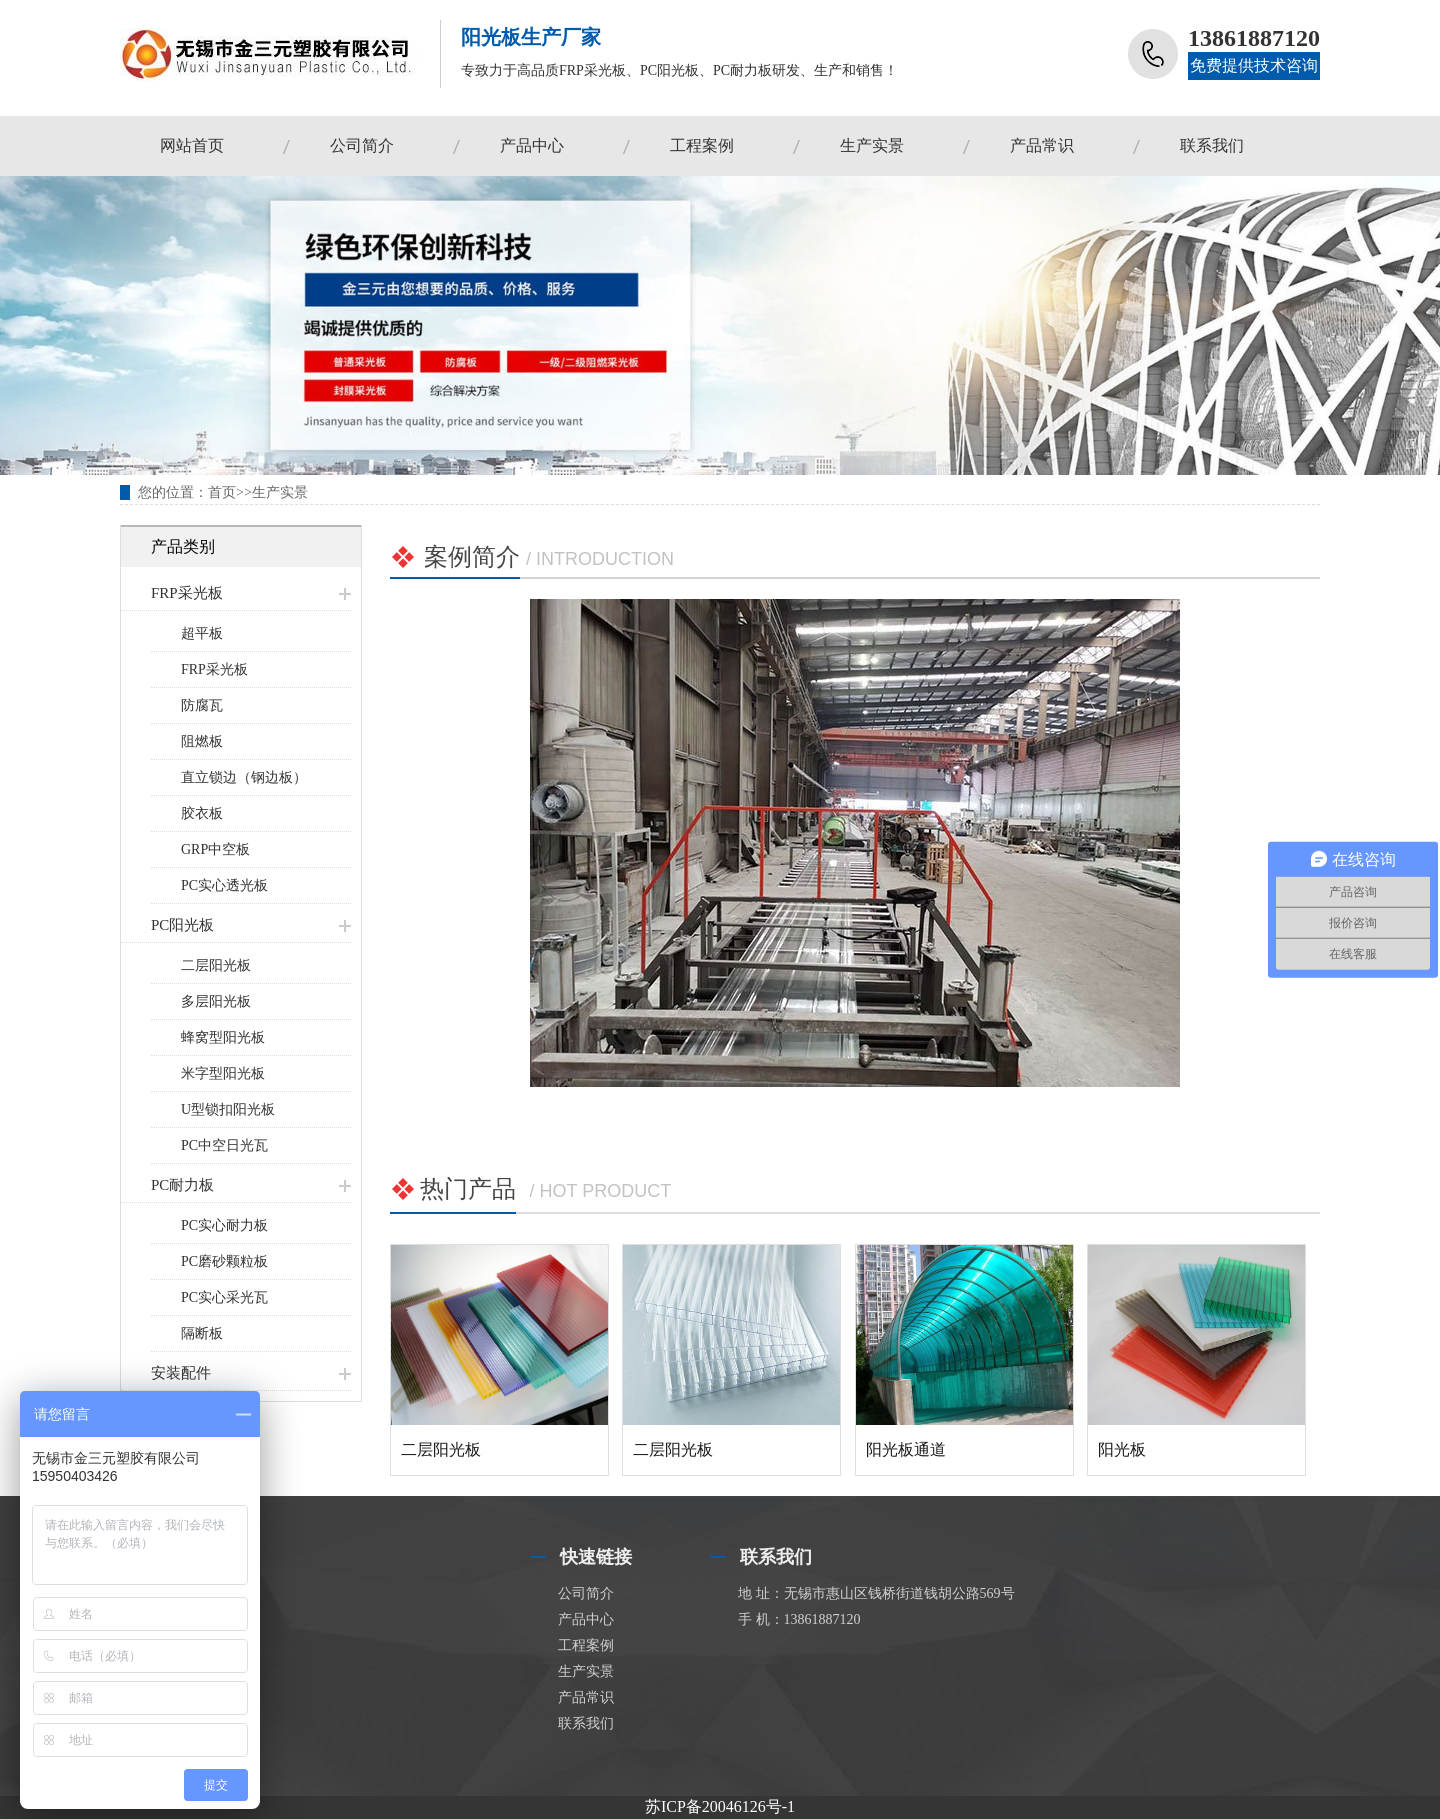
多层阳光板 (216, 1001)
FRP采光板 (187, 593)
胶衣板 (202, 813)
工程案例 (702, 145)
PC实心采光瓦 (224, 1297)
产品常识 (1042, 145)
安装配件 (181, 1373)
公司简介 (362, 145)
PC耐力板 (182, 1185)
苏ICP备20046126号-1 (720, 1806)
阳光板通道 (906, 1449)
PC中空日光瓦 (224, 1145)
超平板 (202, 633)
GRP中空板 (215, 849)
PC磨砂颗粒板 (224, 1261)
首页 (222, 492)
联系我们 (1212, 145)
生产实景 (872, 145)
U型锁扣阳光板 (228, 1109)
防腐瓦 (202, 705)
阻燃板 (202, 741)
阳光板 (1122, 1449)
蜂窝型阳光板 (223, 1037)
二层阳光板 (216, 965)
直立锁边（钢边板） (244, 777)
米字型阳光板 (223, 1073)
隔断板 (202, 1333)
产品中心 (532, 145)
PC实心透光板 (224, 885)
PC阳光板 (182, 925)
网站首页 (192, 145)
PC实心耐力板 (224, 1225)
